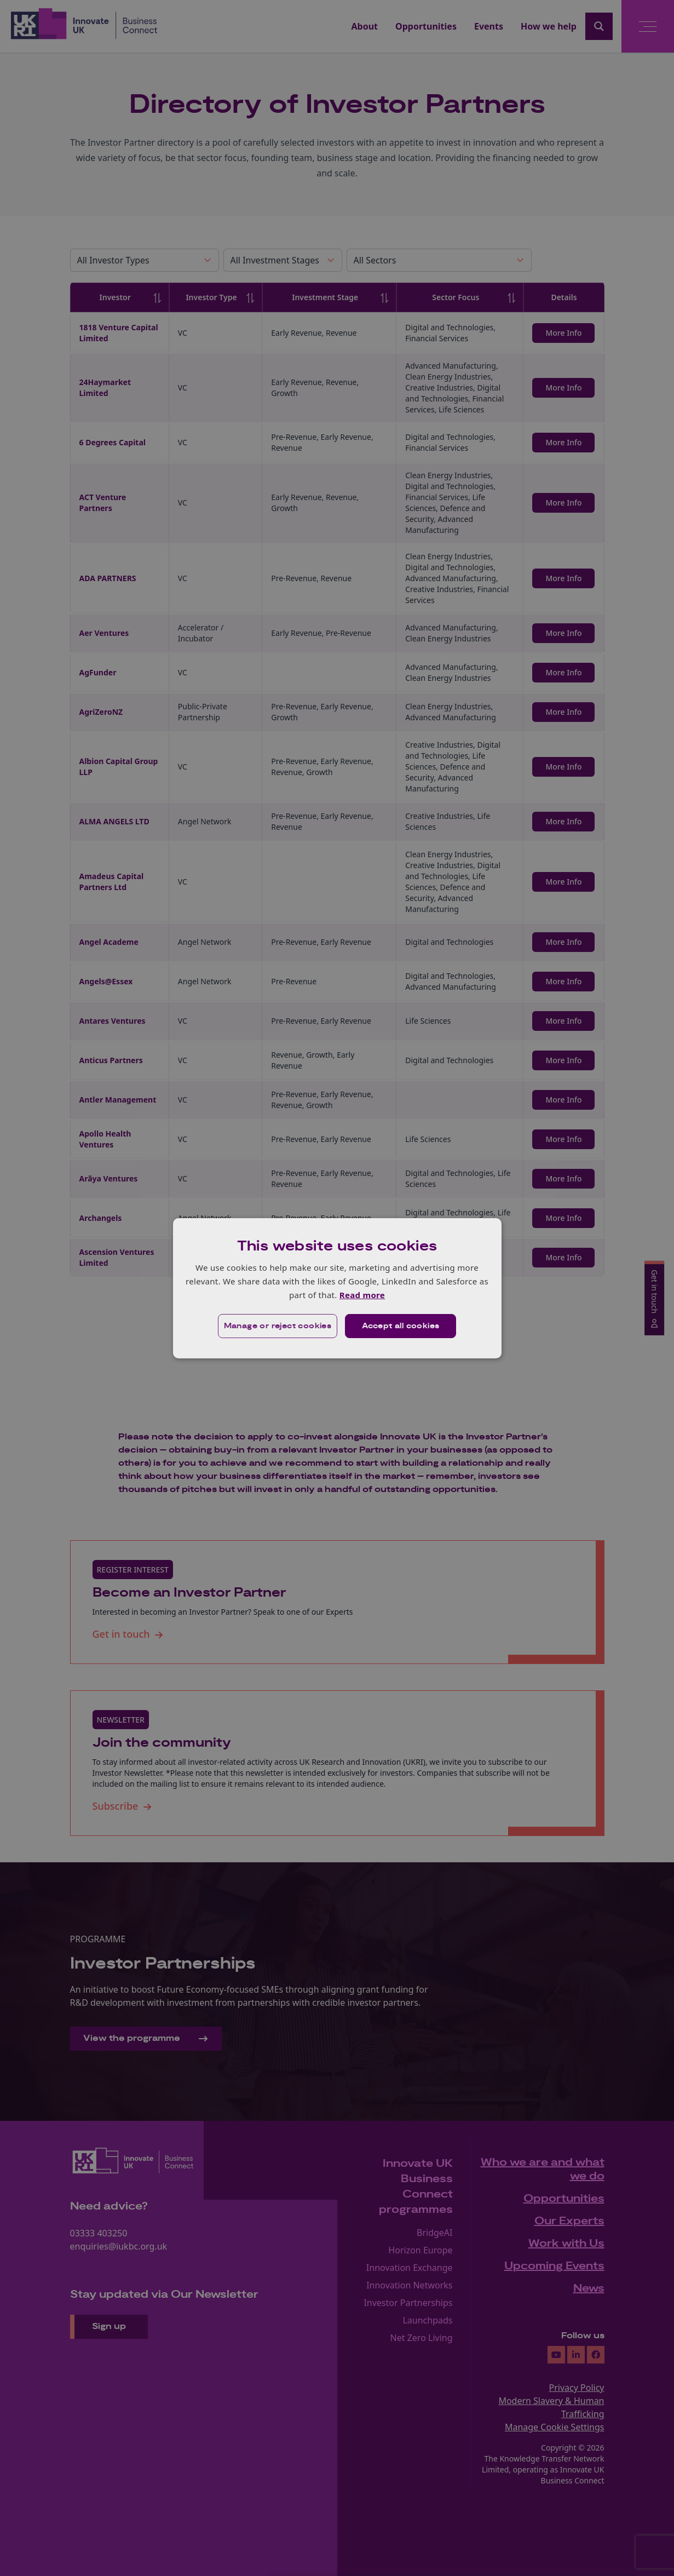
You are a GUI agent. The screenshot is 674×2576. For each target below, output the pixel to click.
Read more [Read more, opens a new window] (362, 1294)
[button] (278, 1326)
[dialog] (337, 1288)
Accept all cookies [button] (400, 1326)
